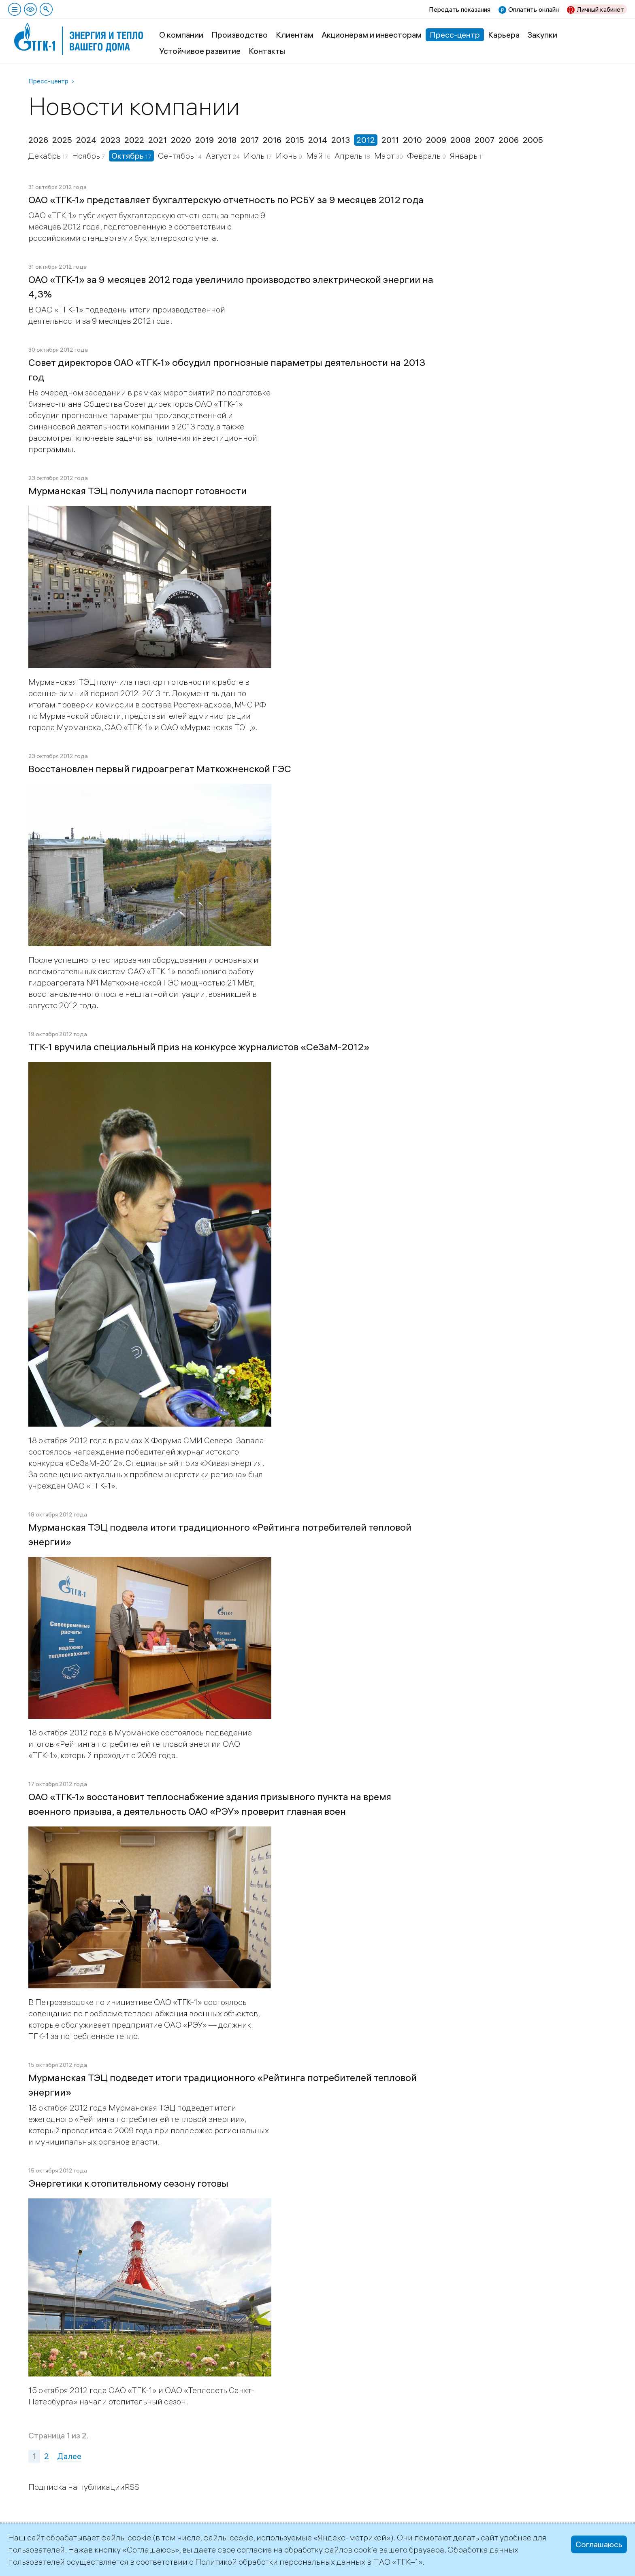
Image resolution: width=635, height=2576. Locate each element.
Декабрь (45, 156)
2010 (412, 140)
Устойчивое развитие (200, 51)
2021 (157, 140)
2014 (317, 140)
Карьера (504, 35)
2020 (181, 140)
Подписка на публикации (76, 2487)
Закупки (542, 35)
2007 (484, 140)
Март (385, 156)
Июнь (287, 156)
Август (219, 156)
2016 (272, 140)
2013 (340, 140)
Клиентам (294, 35)
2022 (134, 140)
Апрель (349, 156)
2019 (204, 140)
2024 (86, 140)
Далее (69, 2456)
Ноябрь (87, 156)
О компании (181, 35)
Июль (255, 156)
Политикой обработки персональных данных (280, 2562)
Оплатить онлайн (533, 9)
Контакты (267, 51)
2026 (38, 140)
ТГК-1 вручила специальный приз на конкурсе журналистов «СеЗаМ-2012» (198, 1047)
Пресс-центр (455, 35)
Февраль (424, 156)
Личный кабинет (600, 9)
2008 (460, 140)
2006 (509, 140)
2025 (62, 140)
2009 (436, 140)
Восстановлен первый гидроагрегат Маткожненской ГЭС (159, 768)
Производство (239, 35)
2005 (533, 140)
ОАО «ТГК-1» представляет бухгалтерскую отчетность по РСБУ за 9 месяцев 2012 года (226, 199)
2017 (250, 140)
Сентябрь (177, 156)
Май (315, 156)
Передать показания (459, 9)
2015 (295, 140)
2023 (110, 140)
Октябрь (128, 156)
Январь (464, 156)
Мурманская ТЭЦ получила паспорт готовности (137, 490)
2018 (227, 140)
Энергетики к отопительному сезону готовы (128, 2183)
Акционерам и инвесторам (372, 35)
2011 (390, 140)
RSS (132, 2487)
